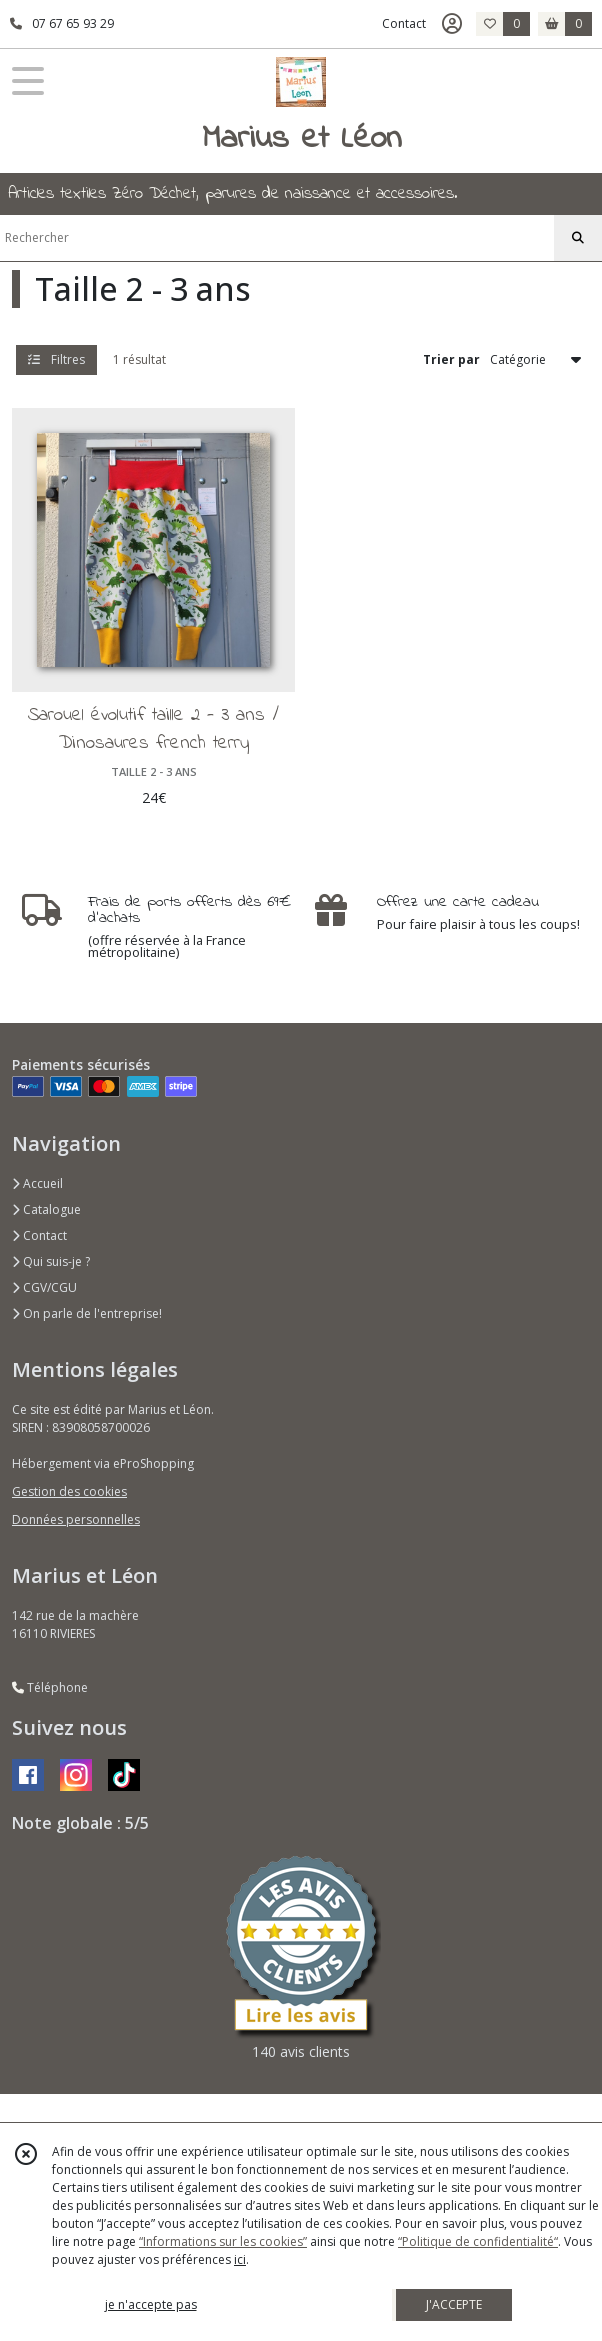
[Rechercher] (578, 238)
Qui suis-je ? (51, 1261)
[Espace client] (452, 24)
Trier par (451, 359)
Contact (404, 23)
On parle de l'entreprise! (87, 1313)
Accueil (37, 1183)
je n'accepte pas (151, 2304)
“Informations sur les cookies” (223, 2241)
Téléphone (50, 1687)
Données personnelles (76, 1519)
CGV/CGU (44, 1287)
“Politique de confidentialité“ (478, 2241)
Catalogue (46, 1209)
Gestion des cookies (69, 1491)
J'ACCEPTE (454, 2304)
